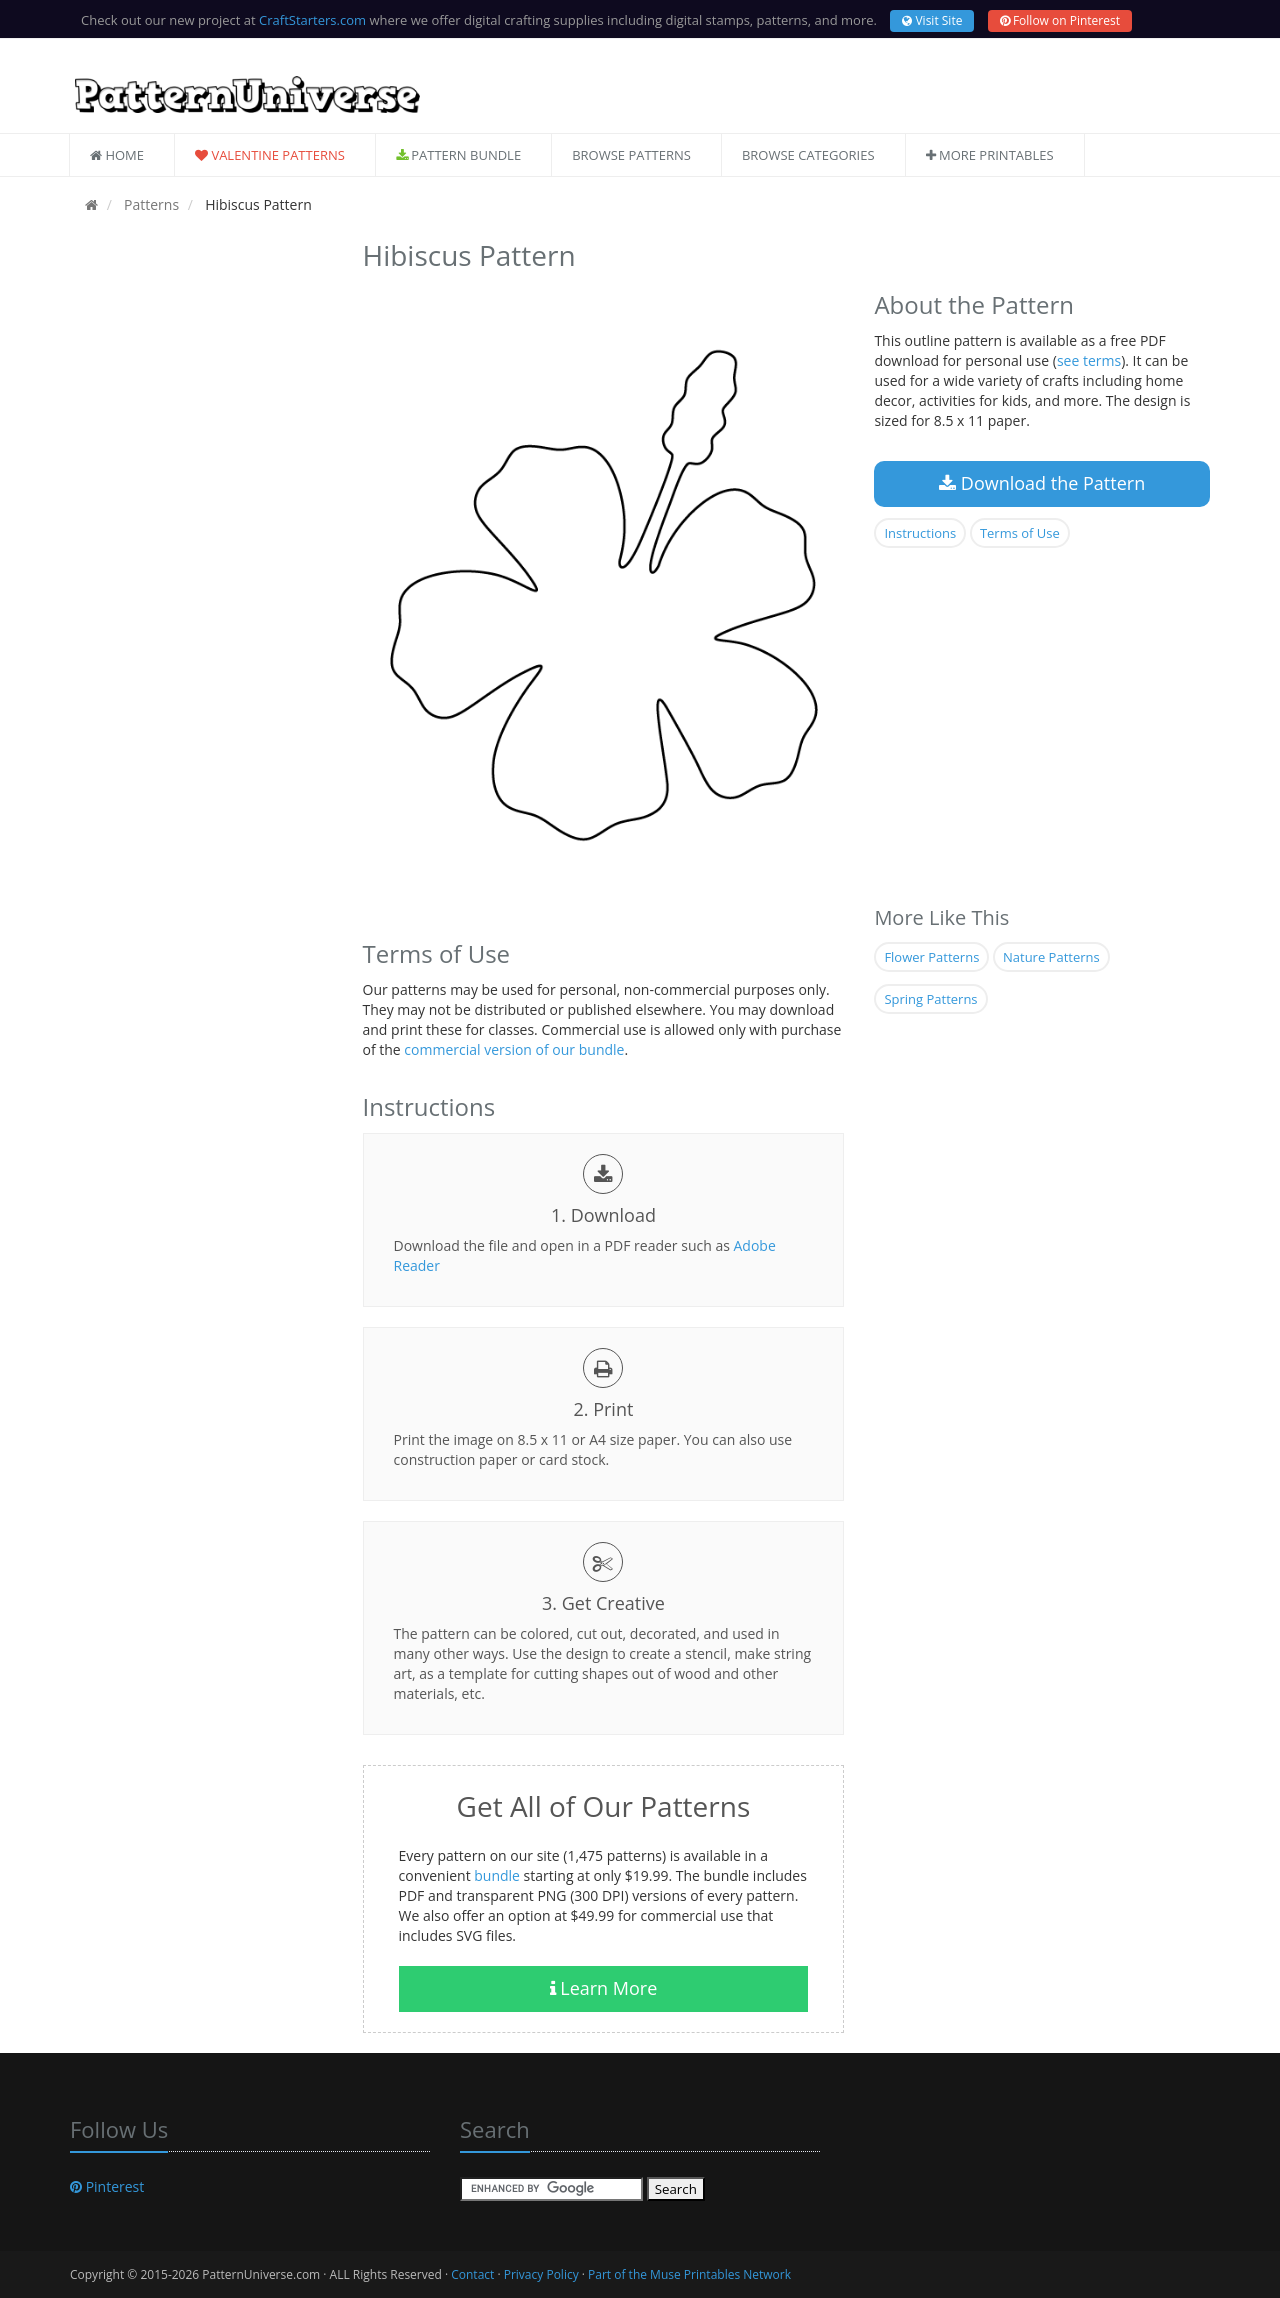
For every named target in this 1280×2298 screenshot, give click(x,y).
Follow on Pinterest (1060, 20)
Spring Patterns (930, 999)
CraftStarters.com (312, 20)
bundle (497, 1875)
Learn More (604, 1988)
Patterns (149, 204)
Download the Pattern (1042, 483)
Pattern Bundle (458, 155)
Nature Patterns (1051, 957)
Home (117, 155)
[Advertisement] (201, 533)
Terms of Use (1020, 533)
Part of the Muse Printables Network (689, 2274)
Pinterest (107, 2186)
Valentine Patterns (270, 155)
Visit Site (932, 20)
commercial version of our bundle (514, 1049)
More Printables (990, 155)
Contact (472, 2274)
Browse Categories (808, 155)
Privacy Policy (541, 2274)
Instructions (920, 533)
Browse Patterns (631, 155)
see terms (1089, 360)
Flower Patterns (931, 957)
